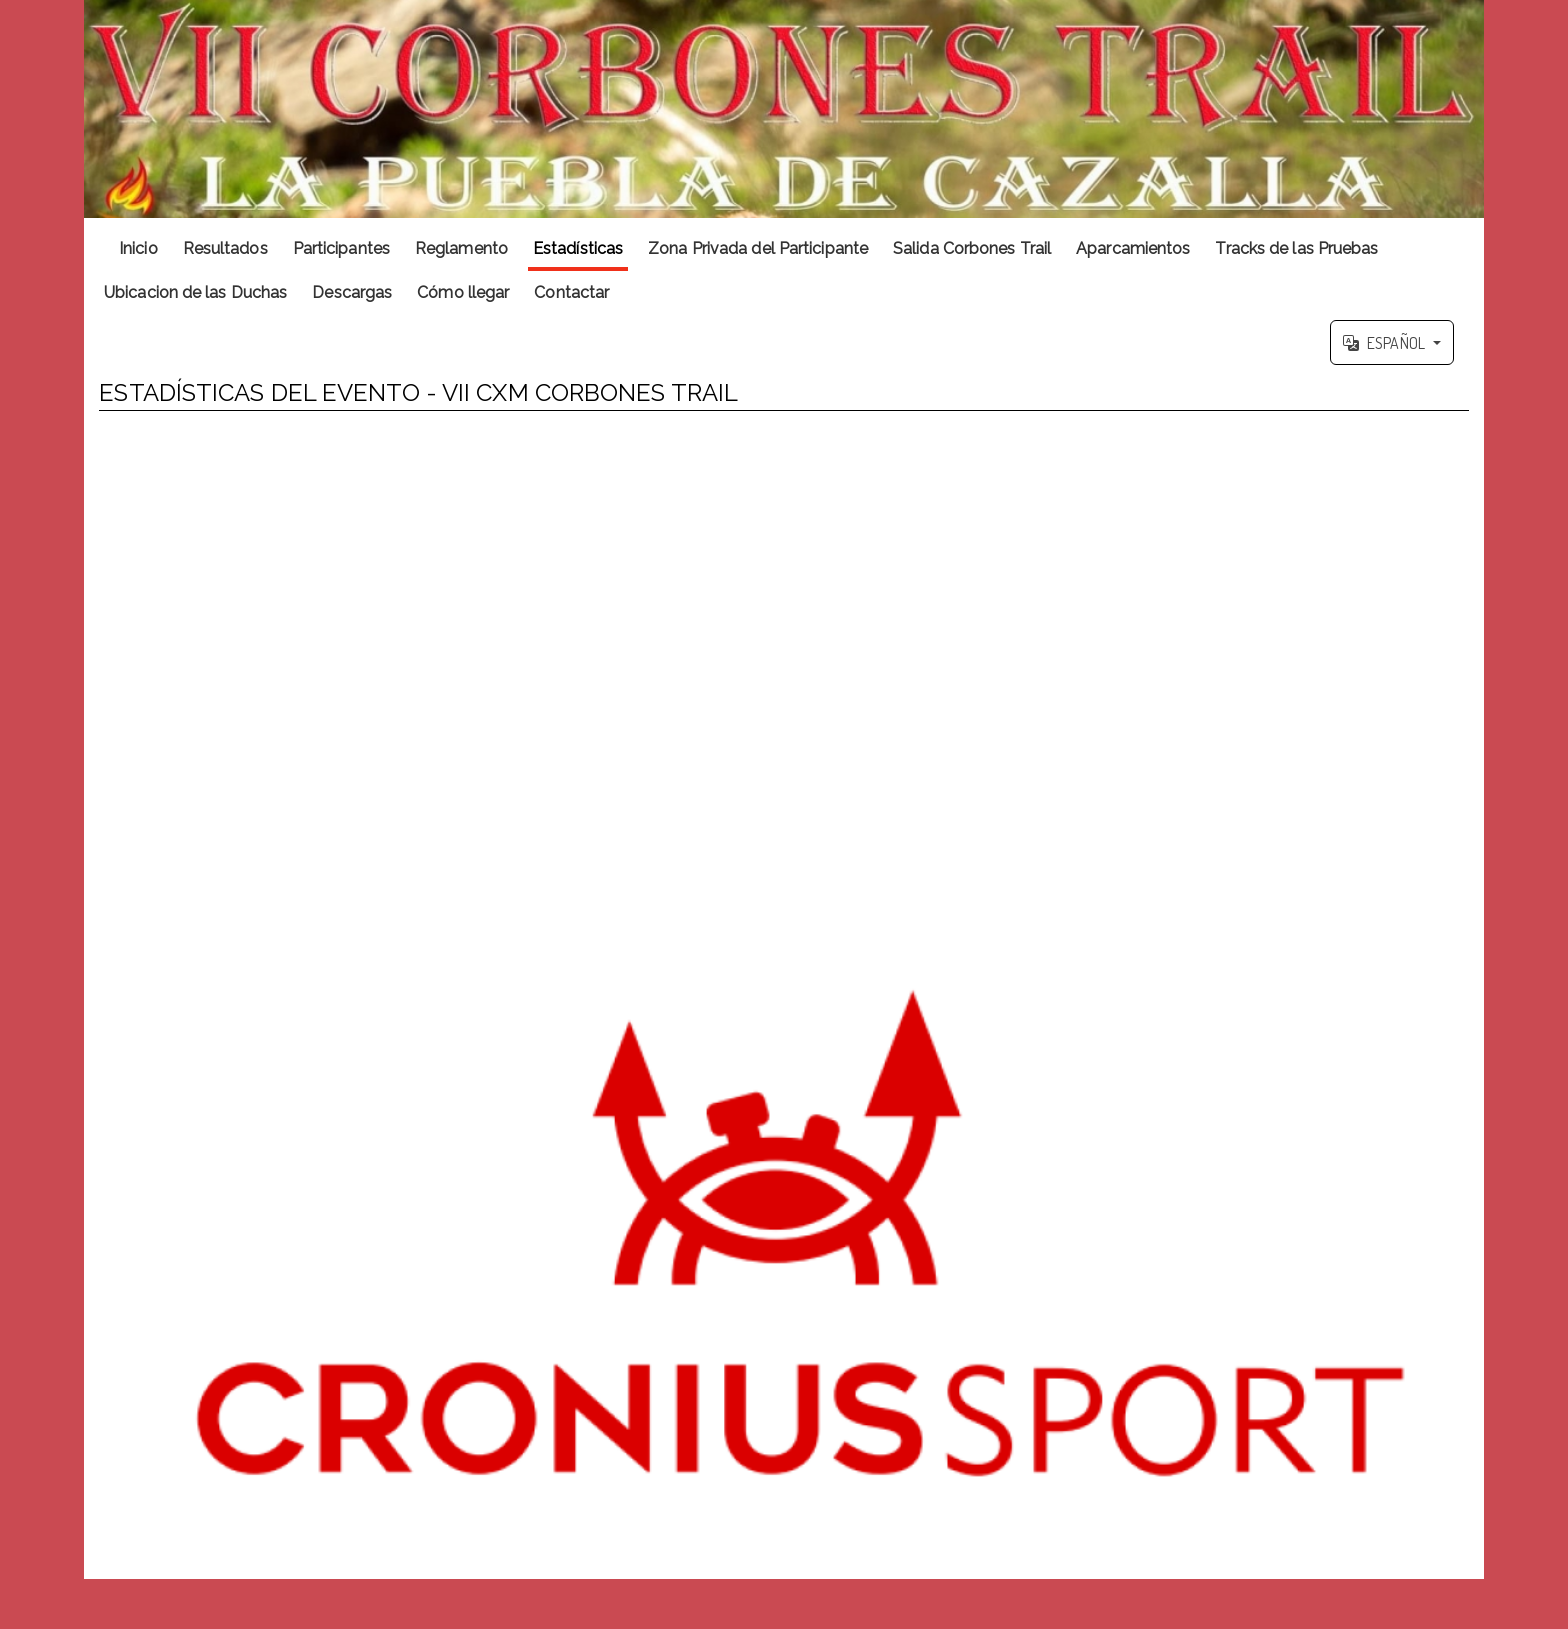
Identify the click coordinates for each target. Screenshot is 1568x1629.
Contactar (571, 292)
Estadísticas (578, 248)
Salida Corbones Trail (972, 248)
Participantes (341, 248)
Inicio (138, 248)
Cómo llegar (463, 292)
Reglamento (461, 248)
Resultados (225, 248)
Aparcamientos (1133, 248)
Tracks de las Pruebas (1296, 248)
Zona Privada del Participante (758, 248)
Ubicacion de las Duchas (195, 292)
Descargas (352, 292)
